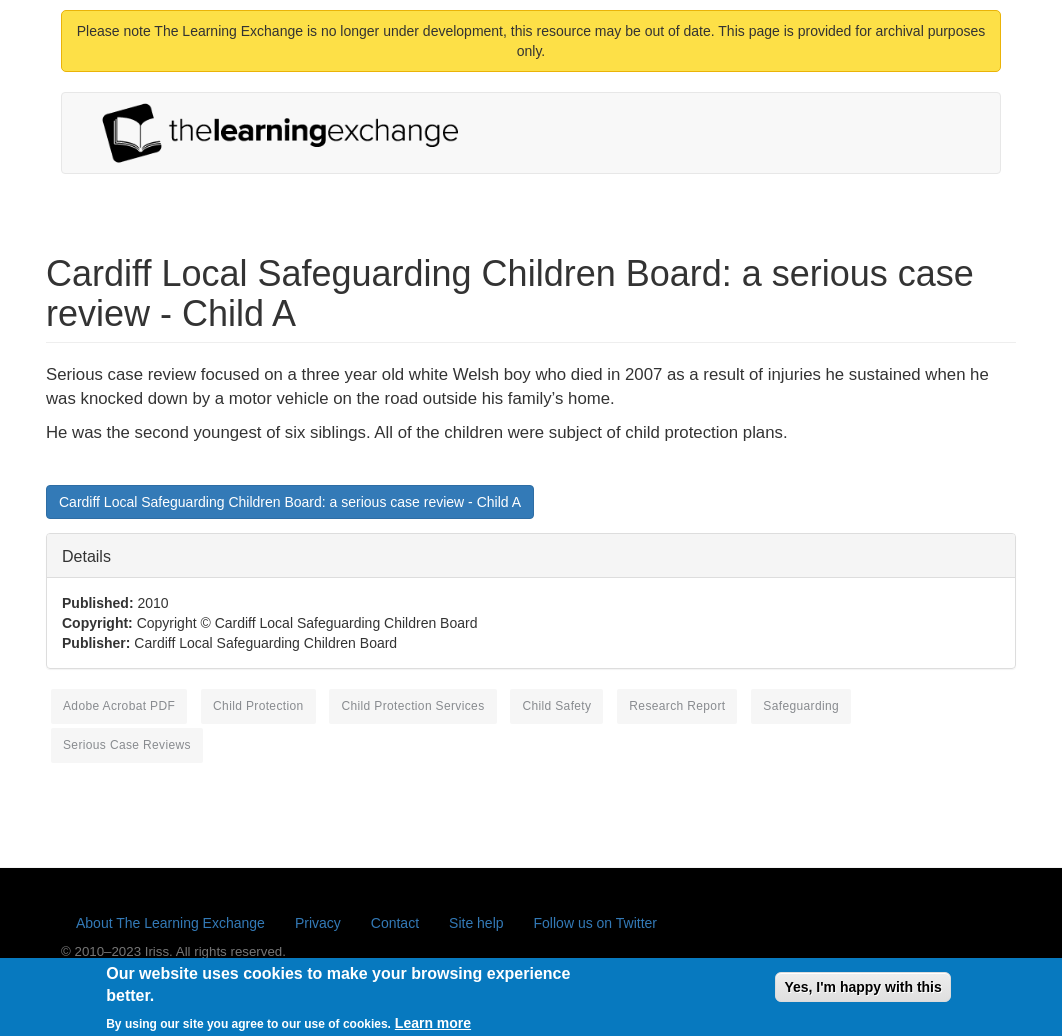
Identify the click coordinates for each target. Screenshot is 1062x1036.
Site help (476, 923)
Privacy (318, 923)
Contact (395, 923)
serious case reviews (127, 745)
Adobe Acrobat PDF (119, 706)
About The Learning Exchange (170, 923)
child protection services (412, 706)
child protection (258, 706)
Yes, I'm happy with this (862, 994)
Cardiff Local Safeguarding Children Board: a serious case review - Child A (290, 502)
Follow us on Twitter (595, 923)
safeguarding (801, 706)
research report (677, 706)
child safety (556, 706)
